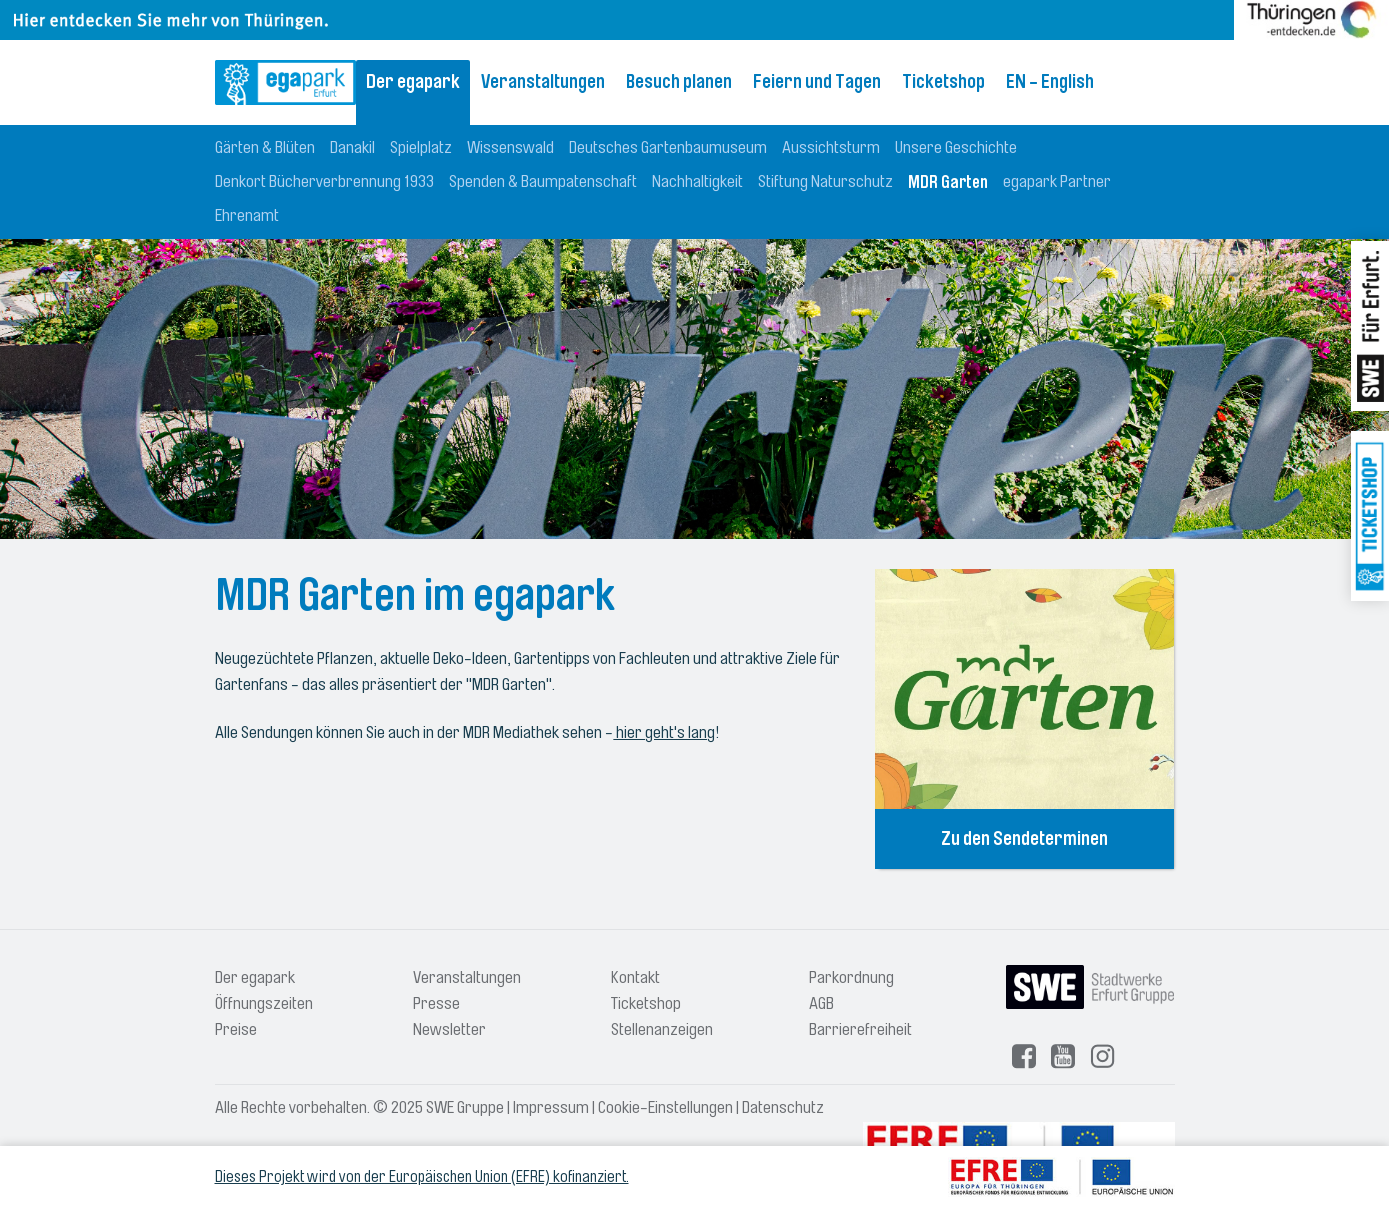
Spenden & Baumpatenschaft (543, 181)
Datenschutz (783, 1107)
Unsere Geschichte (956, 147)
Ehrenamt (247, 215)
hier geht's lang (664, 732)
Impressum (551, 1107)
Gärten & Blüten (265, 147)
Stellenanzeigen (662, 1029)
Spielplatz (421, 147)
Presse (436, 1003)
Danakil (352, 147)
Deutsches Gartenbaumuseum (668, 147)
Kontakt (635, 977)
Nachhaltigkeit (697, 181)
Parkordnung (851, 977)
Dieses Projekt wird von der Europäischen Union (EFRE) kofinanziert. (422, 1177)
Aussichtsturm (831, 147)
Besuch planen (679, 82)
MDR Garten (948, 182)
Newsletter (449, 1029)
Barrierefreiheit (860, 1029)
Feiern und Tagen (817, 82)
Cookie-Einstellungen (665, 1107)
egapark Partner (1057, 181)
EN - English (1050, 82)
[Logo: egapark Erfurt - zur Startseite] (285, 82)
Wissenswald (510, 147)
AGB (821, 1003)
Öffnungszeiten (264, 1003)
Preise (236, 1029)
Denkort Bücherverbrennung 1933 (324, 181)
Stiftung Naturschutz (825, 181)
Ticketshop (943, 82)
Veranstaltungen (543, 82)
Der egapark (413, 82)
